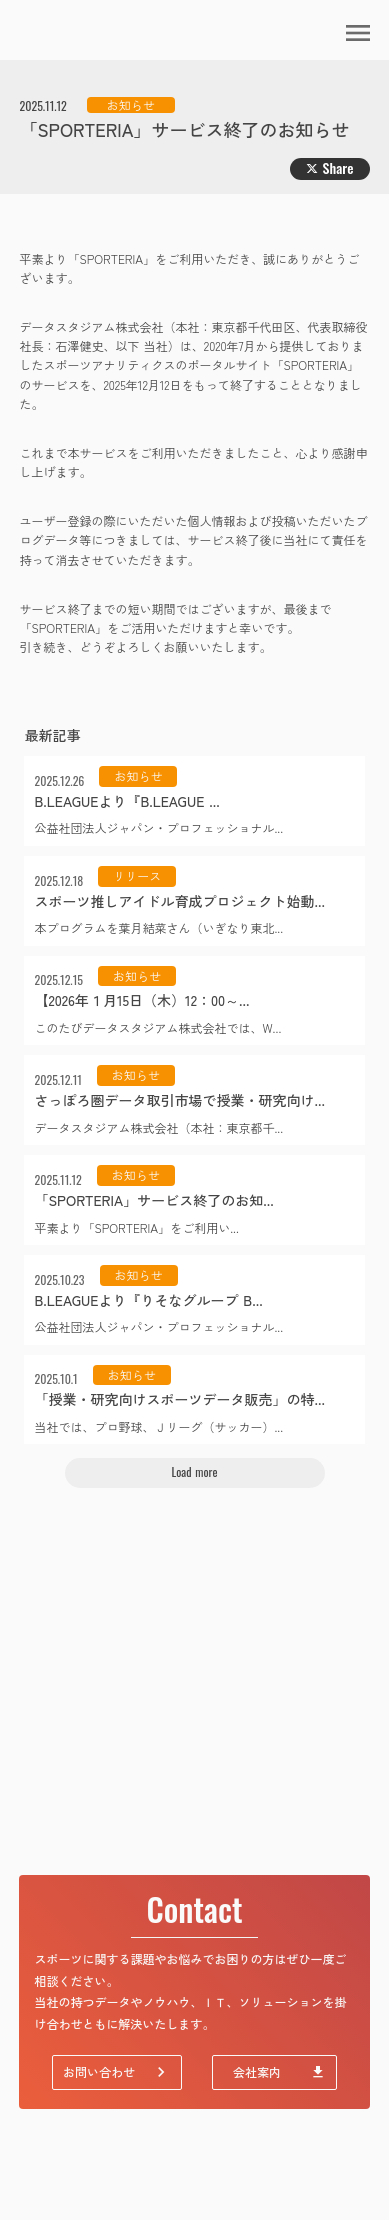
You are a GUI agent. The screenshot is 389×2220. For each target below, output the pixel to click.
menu (358, 33)
